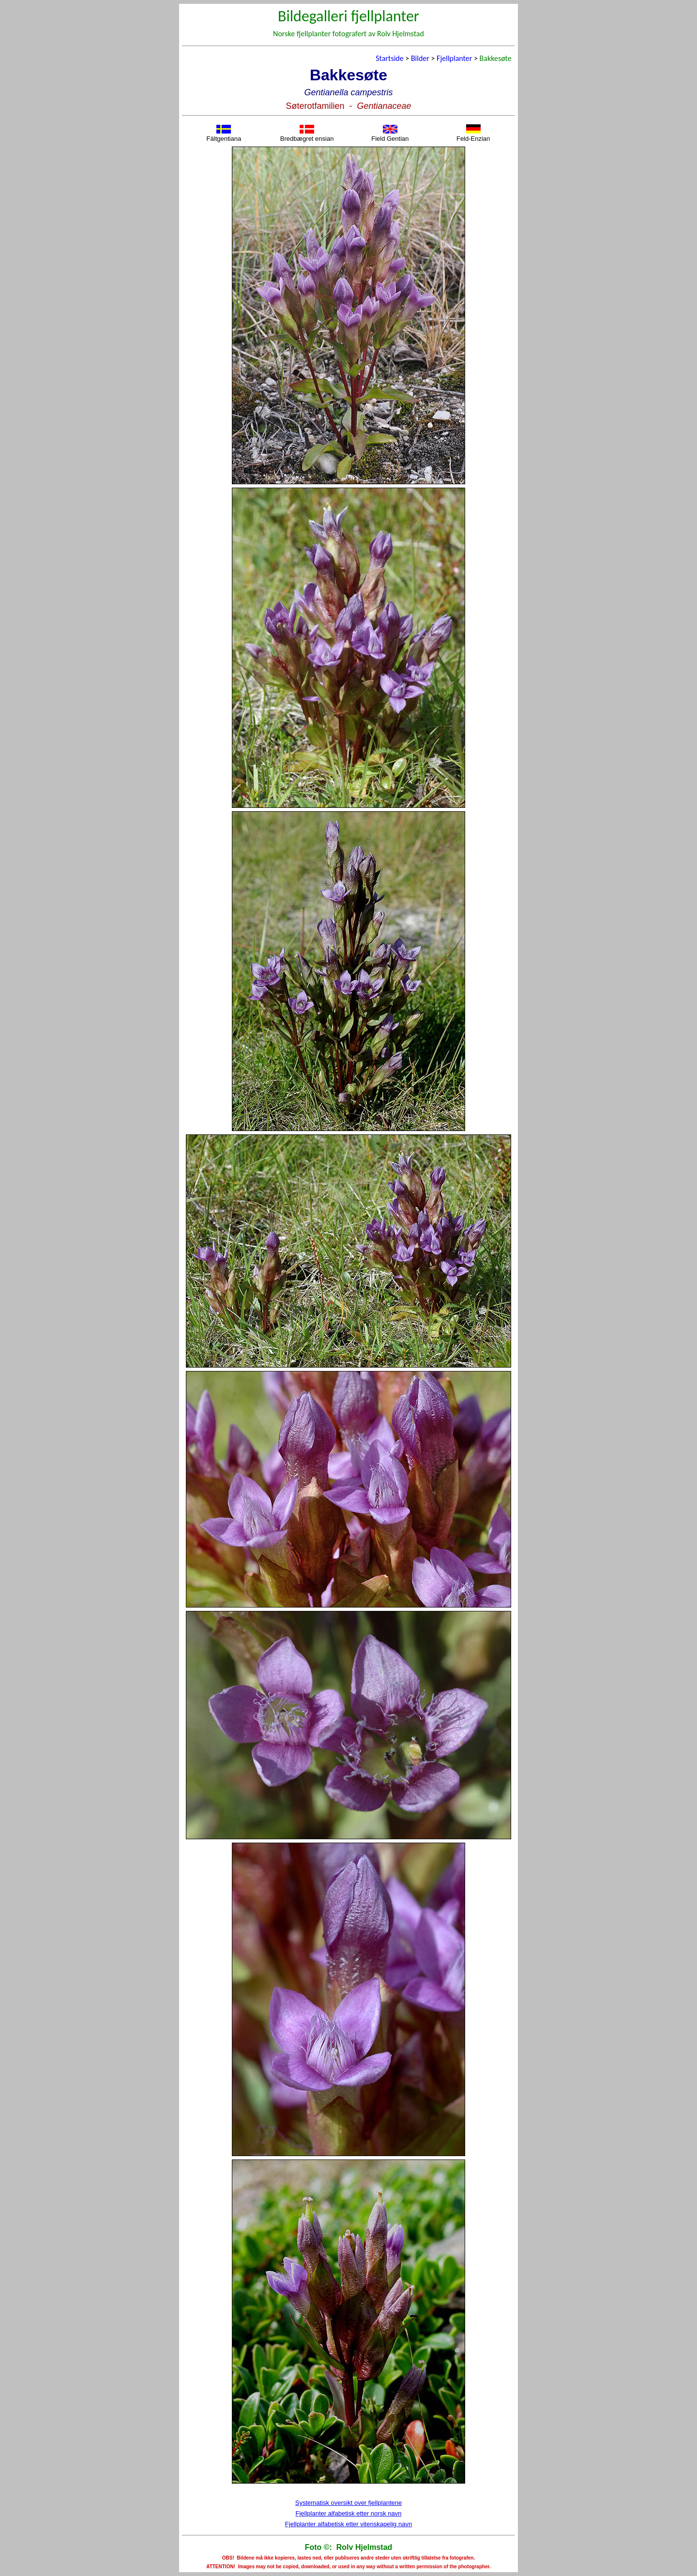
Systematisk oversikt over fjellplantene (348, 2502)
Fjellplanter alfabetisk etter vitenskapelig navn (348, 2524)
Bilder (420, 58)
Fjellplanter (454, 58)
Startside (389, 58)
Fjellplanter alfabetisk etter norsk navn (349, 2513)
